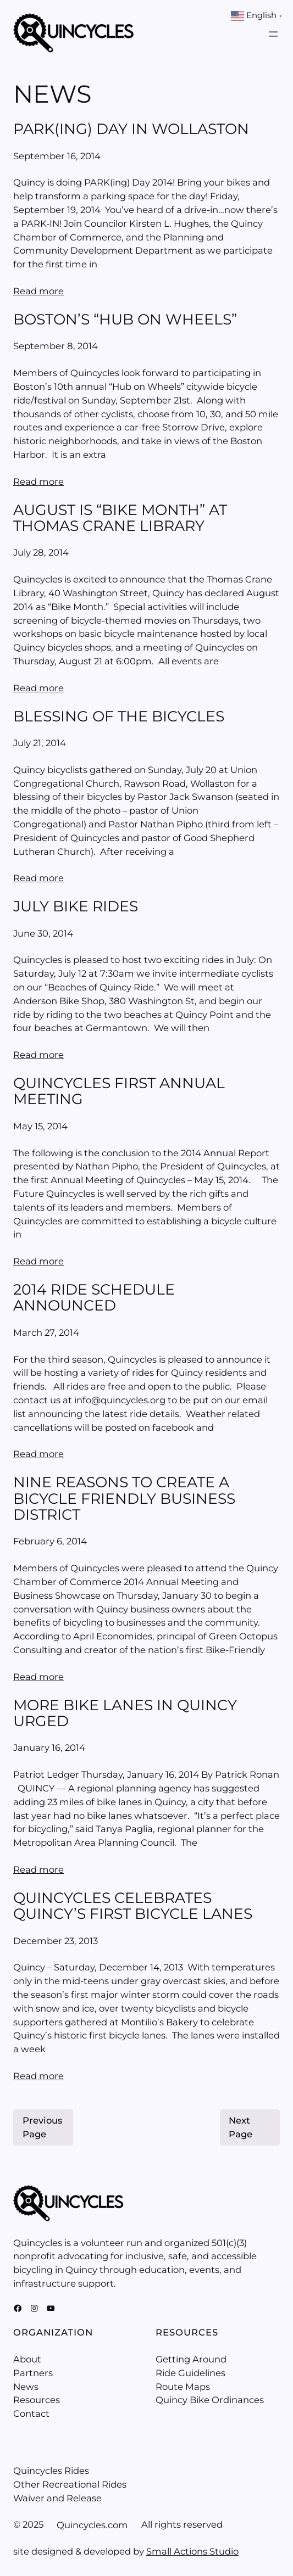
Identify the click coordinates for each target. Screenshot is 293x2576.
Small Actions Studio (192, 2551)
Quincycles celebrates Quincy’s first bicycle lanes (132, 1906)
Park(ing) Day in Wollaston (131, 129)
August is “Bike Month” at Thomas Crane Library (120, 518)
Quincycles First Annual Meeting (119, 1091)
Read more (38, 290)
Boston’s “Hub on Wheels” (125, 319)
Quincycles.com (92, 2524)
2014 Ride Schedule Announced (94, 1297)
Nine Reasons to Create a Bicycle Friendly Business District (124, 1498)
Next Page (240, 2127)
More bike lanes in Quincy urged (125, 1713)
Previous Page (42, 2127)
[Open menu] (273, 34)
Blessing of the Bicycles (118, 716)
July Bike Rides (75, 906)
